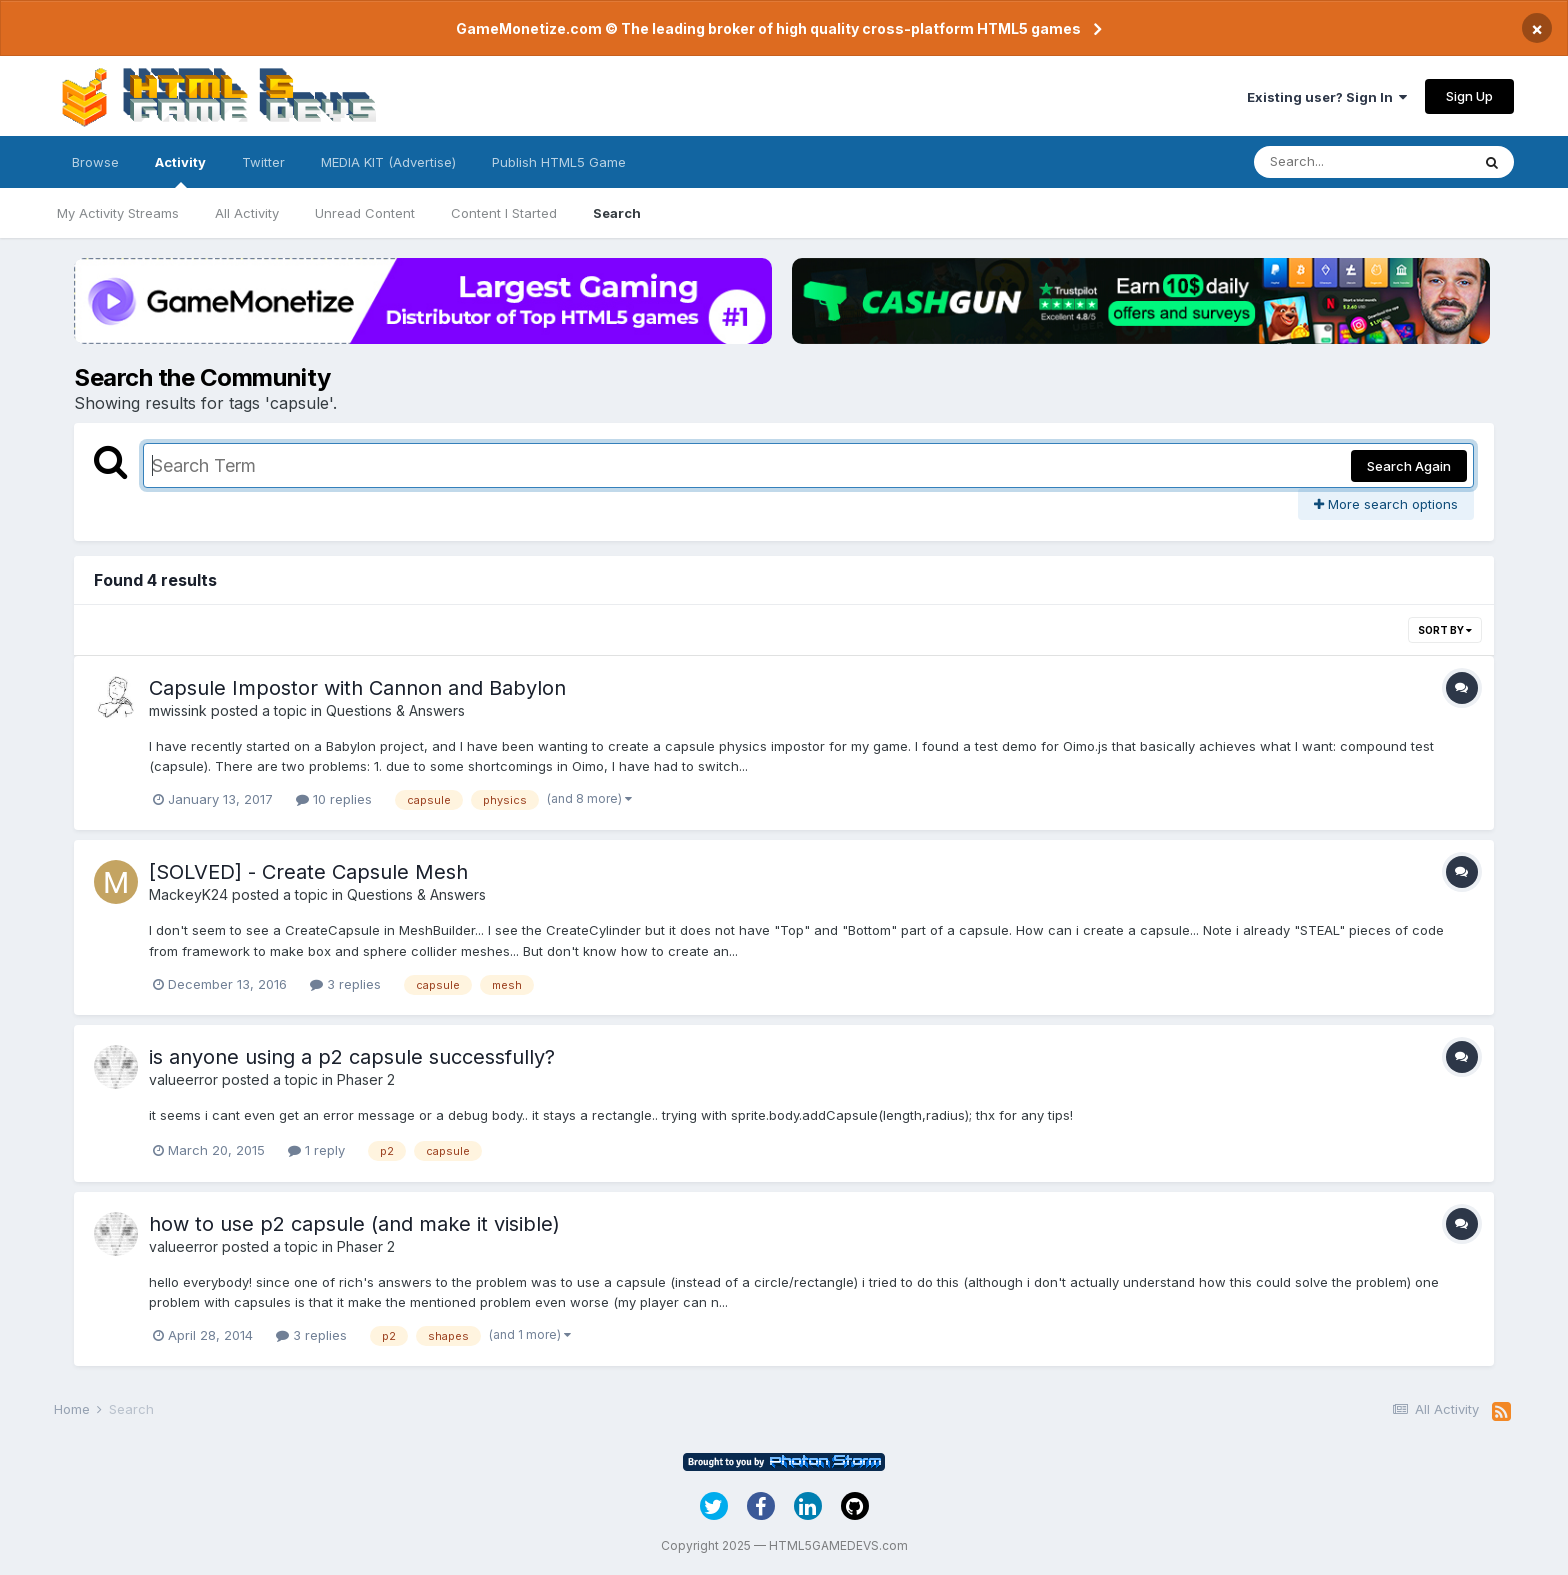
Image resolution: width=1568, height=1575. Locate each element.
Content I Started (504, 213)
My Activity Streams (118, 213)
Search (617, 213)
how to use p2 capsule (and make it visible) (354, 1224)
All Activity (247, 213)
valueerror (183, 1079)
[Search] (1362, 162)
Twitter (263, 162)
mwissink (178, 710)
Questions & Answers (395, 710)
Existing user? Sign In (1327, 97)
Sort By (1445, 630)
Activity (180, 171)
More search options (1386, 504)
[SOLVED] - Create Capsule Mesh (308, 872)
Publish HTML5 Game (559, 162)
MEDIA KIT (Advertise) (388, 162)
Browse (95, 162)
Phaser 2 (366, 1079)
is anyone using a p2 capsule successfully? (352, 1057)
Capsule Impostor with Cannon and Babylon (357, 688)
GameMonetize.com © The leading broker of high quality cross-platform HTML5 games (768, 28)
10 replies (334, 799)
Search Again (1409, 466)
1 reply (316, 1150)
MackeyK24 (188, 894)
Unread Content (365, 213)
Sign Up (1469, 96)
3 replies (345, 984)
